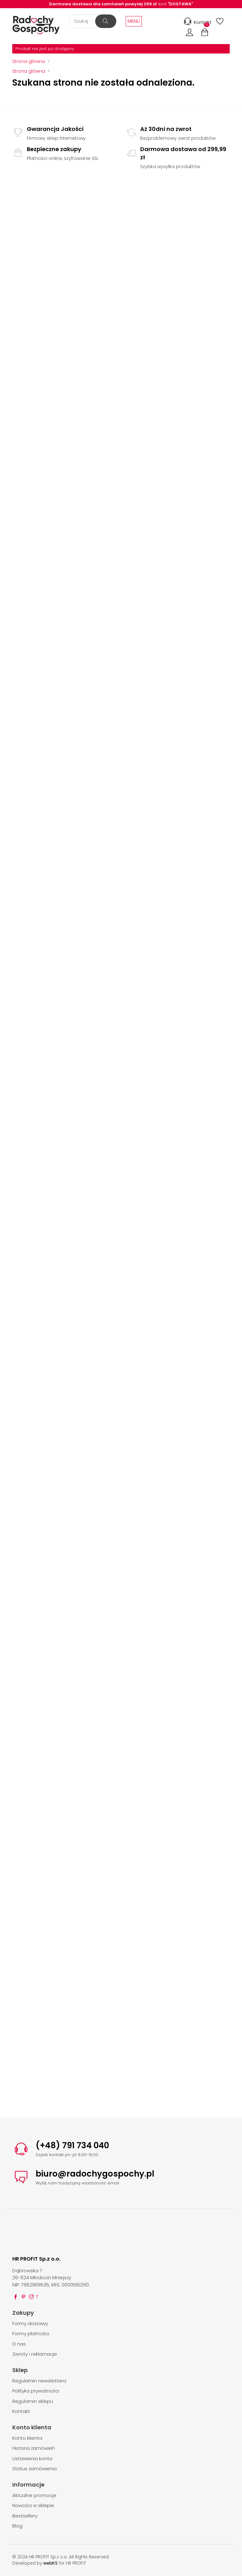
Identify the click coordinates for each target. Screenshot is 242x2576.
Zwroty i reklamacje (34, 2354)
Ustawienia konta (32, 2458)
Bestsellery (24, 2515)
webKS (50, 2563)
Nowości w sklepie (33, 2505)
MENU (134, 21)
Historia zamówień (33, 2448)
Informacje (28, 2484)
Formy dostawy (30, 2323)
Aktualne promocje (34, 2495)
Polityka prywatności (35, 2390)
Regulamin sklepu (32, 2401)
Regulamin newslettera (39, 2380)
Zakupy (23, 2313)
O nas (19, 2344)
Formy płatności (30, 2333)
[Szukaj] (92, 21)
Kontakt (196, 22)
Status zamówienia (34, 2468)
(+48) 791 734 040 (72, 2145)
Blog (17, 2525)
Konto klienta (31, 2427)
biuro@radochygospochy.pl (95, 2173)
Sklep (20, 2370)
